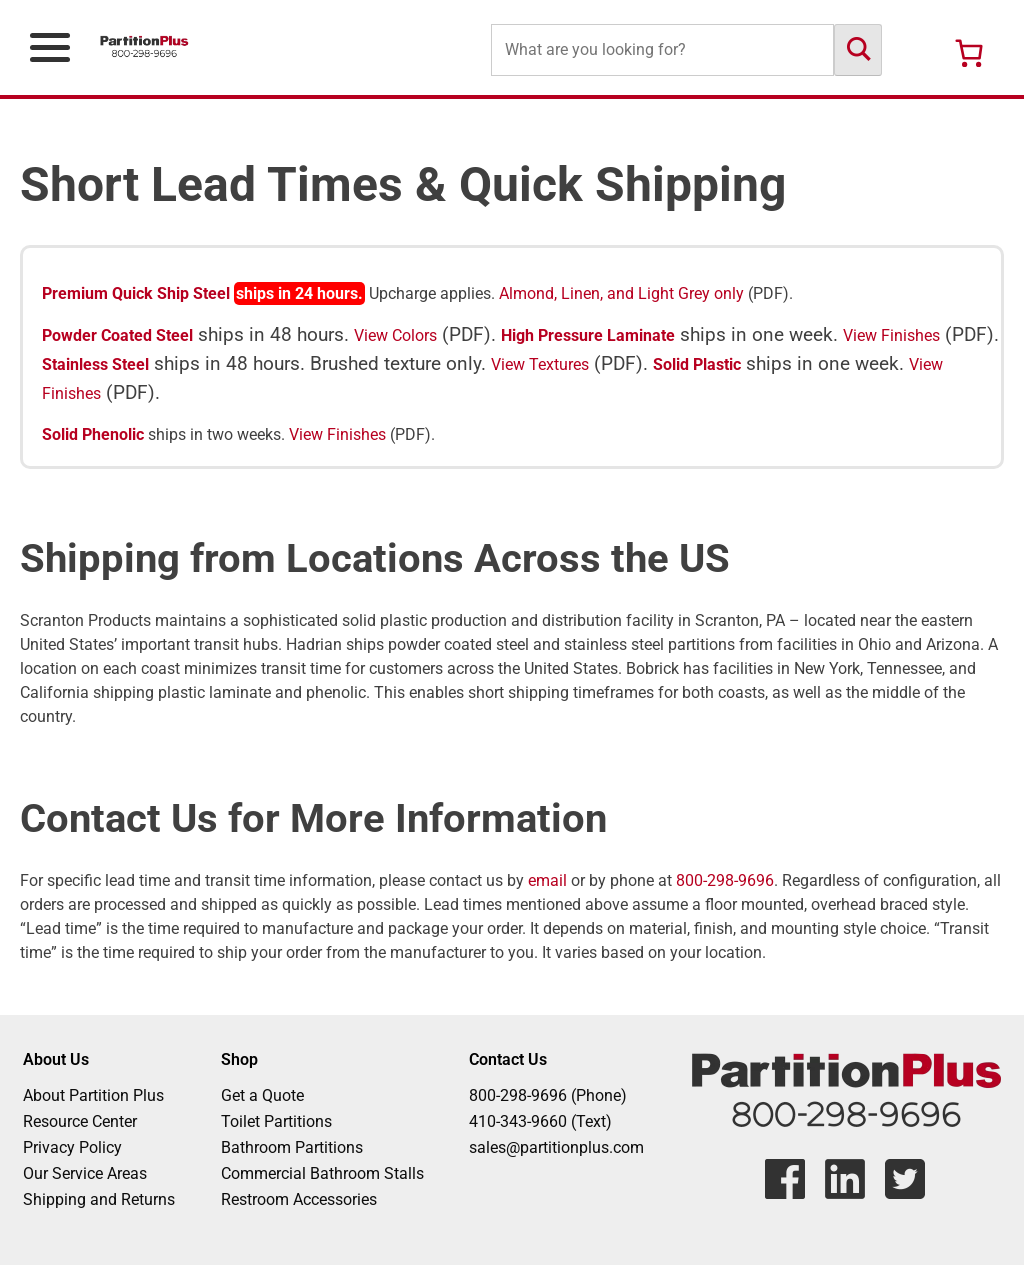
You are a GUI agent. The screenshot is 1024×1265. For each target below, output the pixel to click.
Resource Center (80, 1121)
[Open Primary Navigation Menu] (50, 47)
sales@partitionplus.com (556, 1147)
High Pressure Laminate (588, 335)
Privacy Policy (72, 1147)
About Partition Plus (93, 1095)
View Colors (395, 335)
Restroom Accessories (299, 1199)
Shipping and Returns (99, 1199)
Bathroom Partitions (292, 1147)
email (547, 880)
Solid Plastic (697, 364)
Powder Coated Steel (117, 335)
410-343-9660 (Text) (540, 1121)
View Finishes (891, 335)
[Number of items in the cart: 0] (969, 53)
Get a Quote (262, 1095)
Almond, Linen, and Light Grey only (621, 293)
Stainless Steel (95, 364)
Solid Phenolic (93, 434)
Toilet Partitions (276, 1121)
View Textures (540, 364)
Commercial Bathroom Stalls (322, 1173)
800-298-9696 (725, 880)
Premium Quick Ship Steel (136, 293)
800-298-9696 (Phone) (548, 1095)
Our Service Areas (85, 1173)
